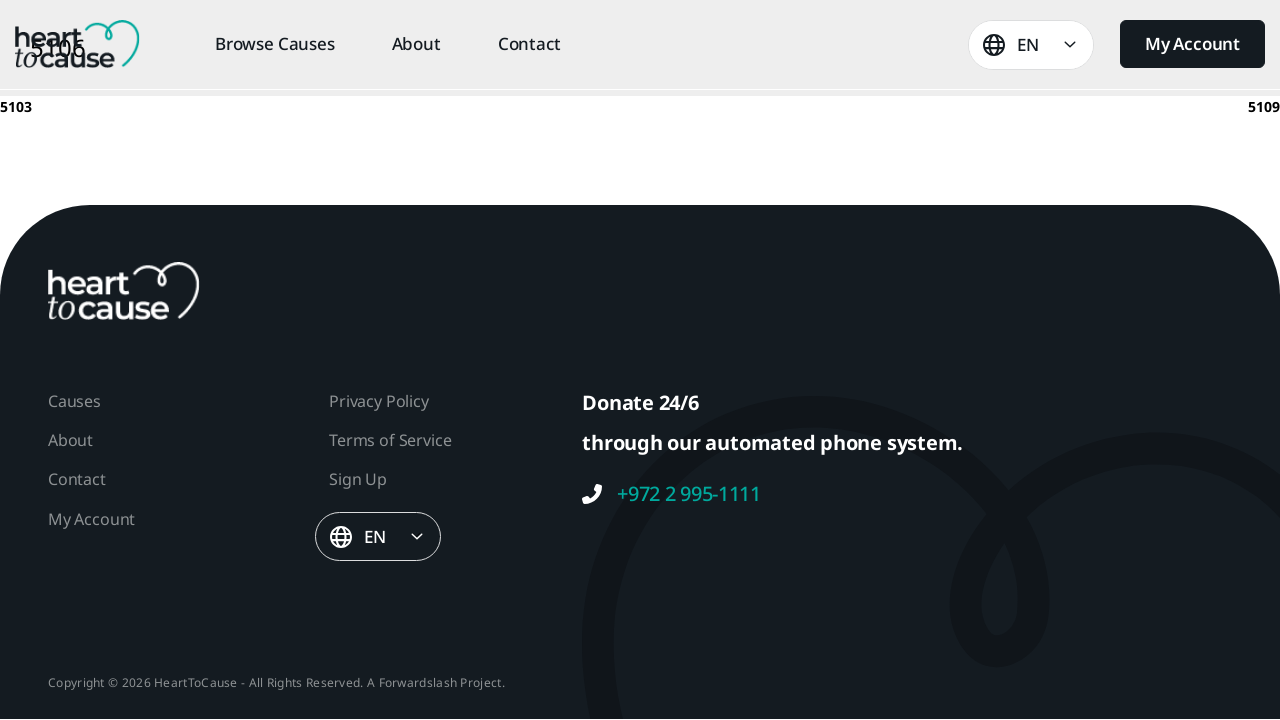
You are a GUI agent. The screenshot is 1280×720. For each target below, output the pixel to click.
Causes (74, 401)
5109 (1264, 106)
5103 (16, 106)
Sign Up (358, 479)
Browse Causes (275, 44)
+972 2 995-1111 (671, 494)
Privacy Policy (378, 401)
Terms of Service (390, 440)
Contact (529, 44)
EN (1028, 44)
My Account (1192, 43)
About (416, 44)
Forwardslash (418, 682)
